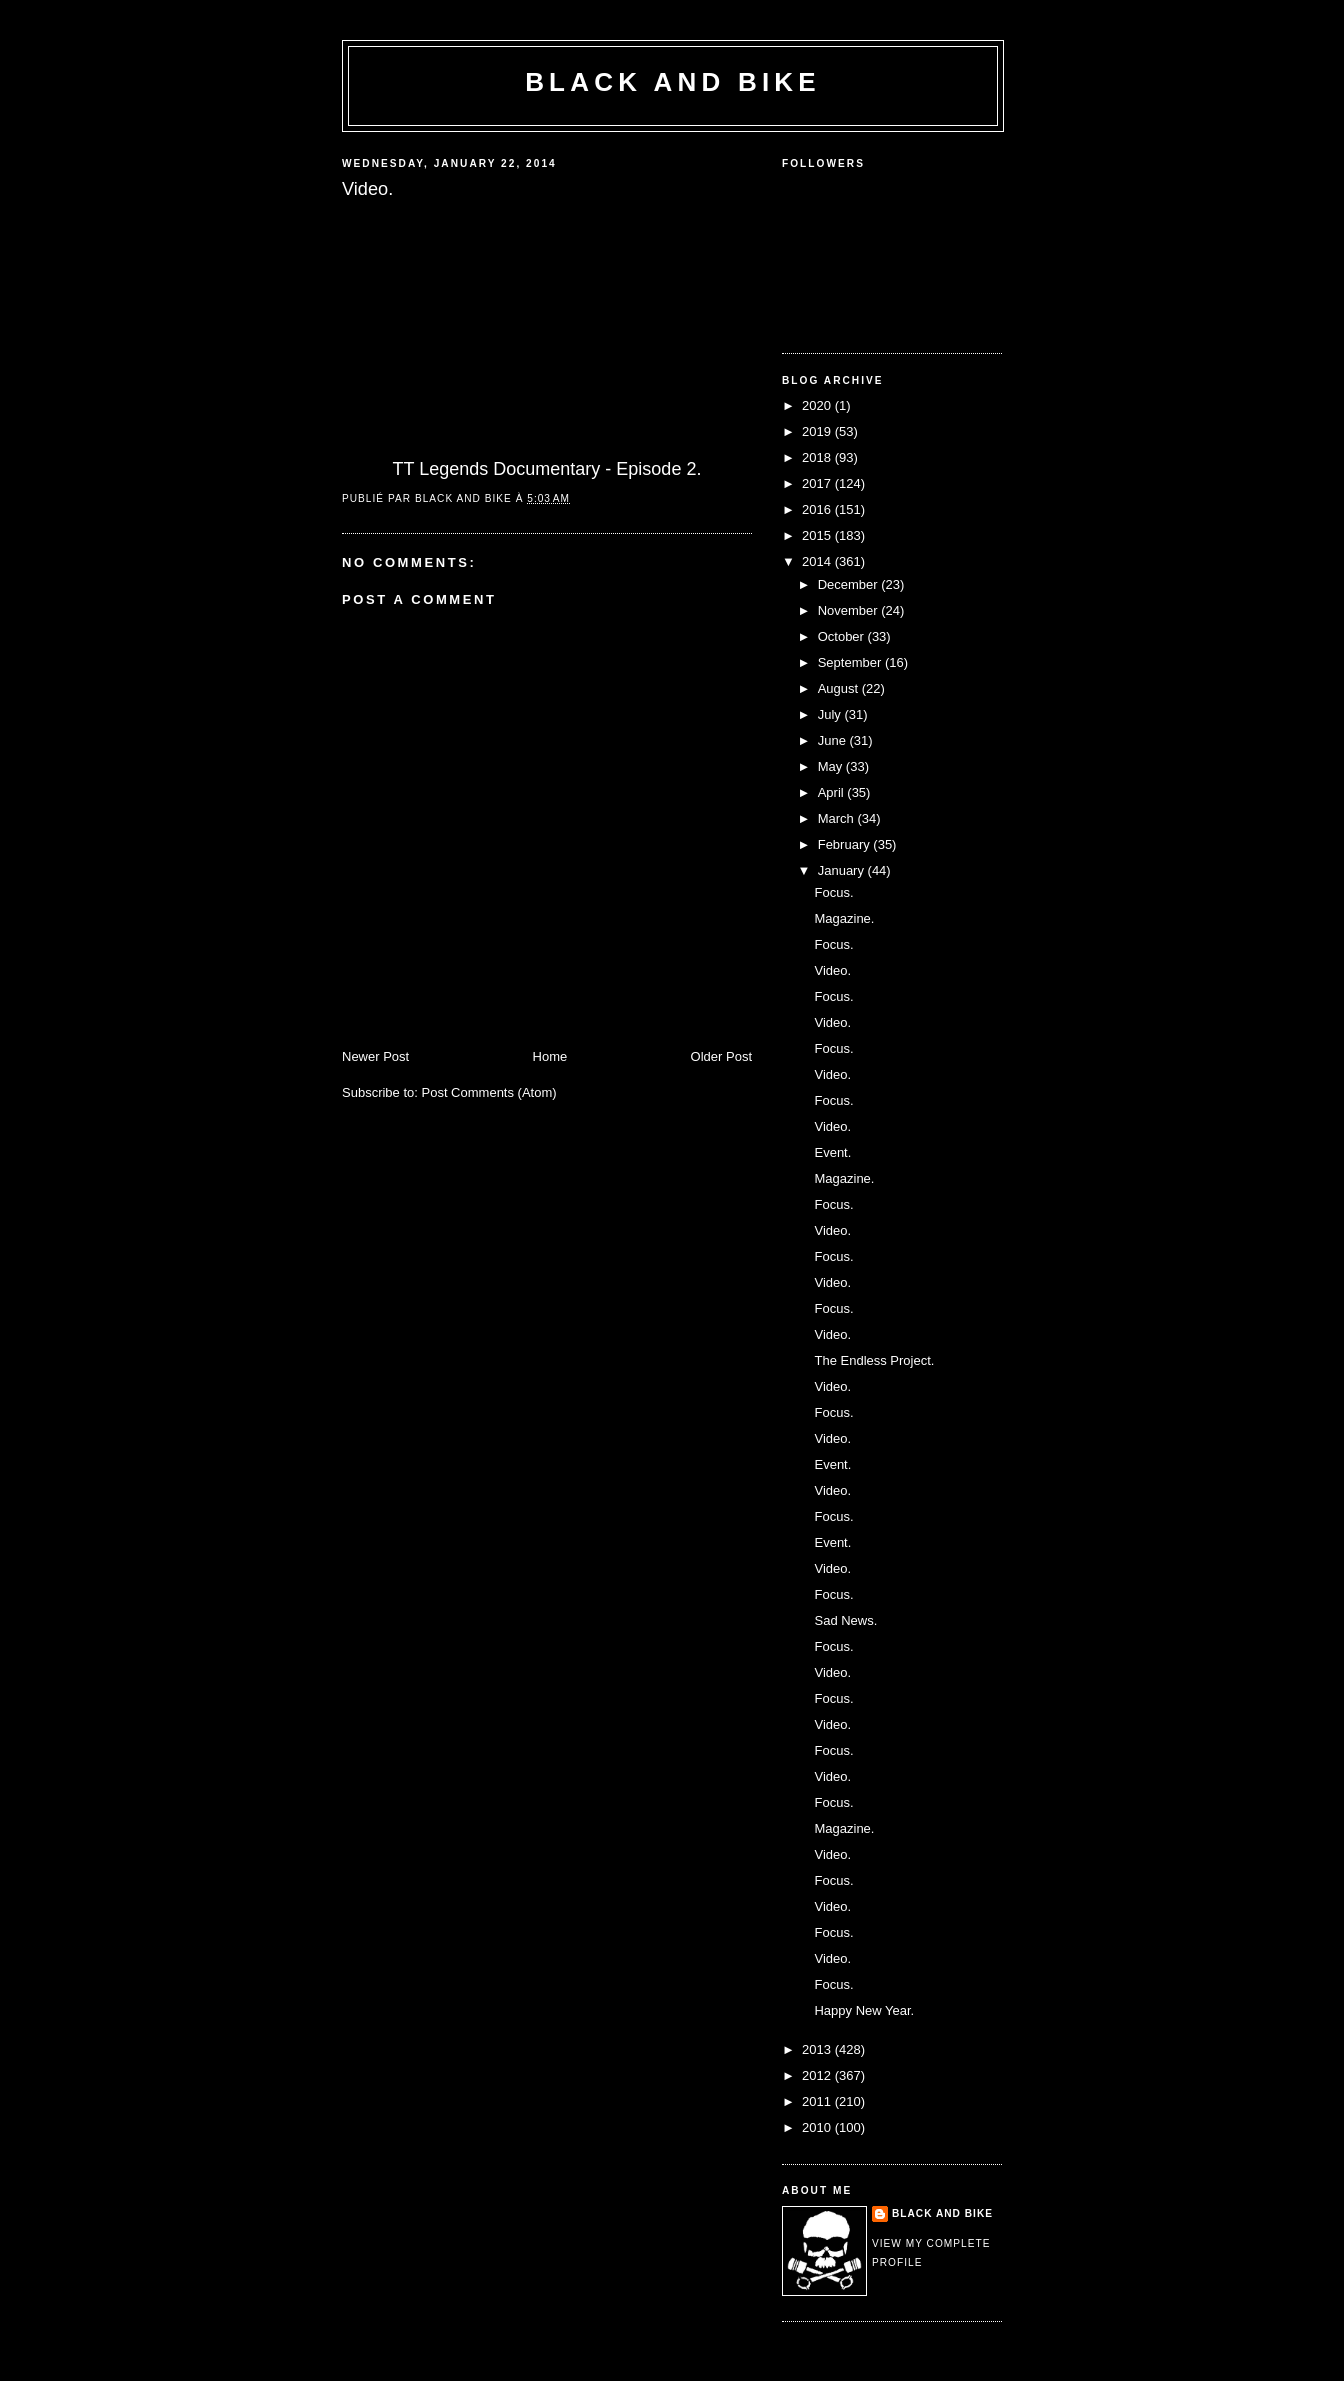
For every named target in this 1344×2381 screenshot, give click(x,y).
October (843, 636)
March (838, 818)
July (831, 714)
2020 (818, 405)
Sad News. (845, 1620)
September (851, 662)
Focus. (833, 892)
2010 (818, 2127)
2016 (818, 509)
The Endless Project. (874, 1360)
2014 (818, 561)
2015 (818, 535)
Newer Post (375, 1056)
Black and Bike (673, 82)
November (850, 610)
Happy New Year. (864, 2010)
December (850, 584)
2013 (818, 2049)
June (834, 740)
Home (550, 1056)
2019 (818, 431)
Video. (832, 970)
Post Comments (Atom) (489, 1092)
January (843, 870)
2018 (818, 457)
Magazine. (844, 918)
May (832, 766)
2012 (818, 2075)
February (846, 844)
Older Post (721, 1056)
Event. (832, 1152)
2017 (818, 483)
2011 (818, 2101)
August (840, 688)
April (833, 792)
